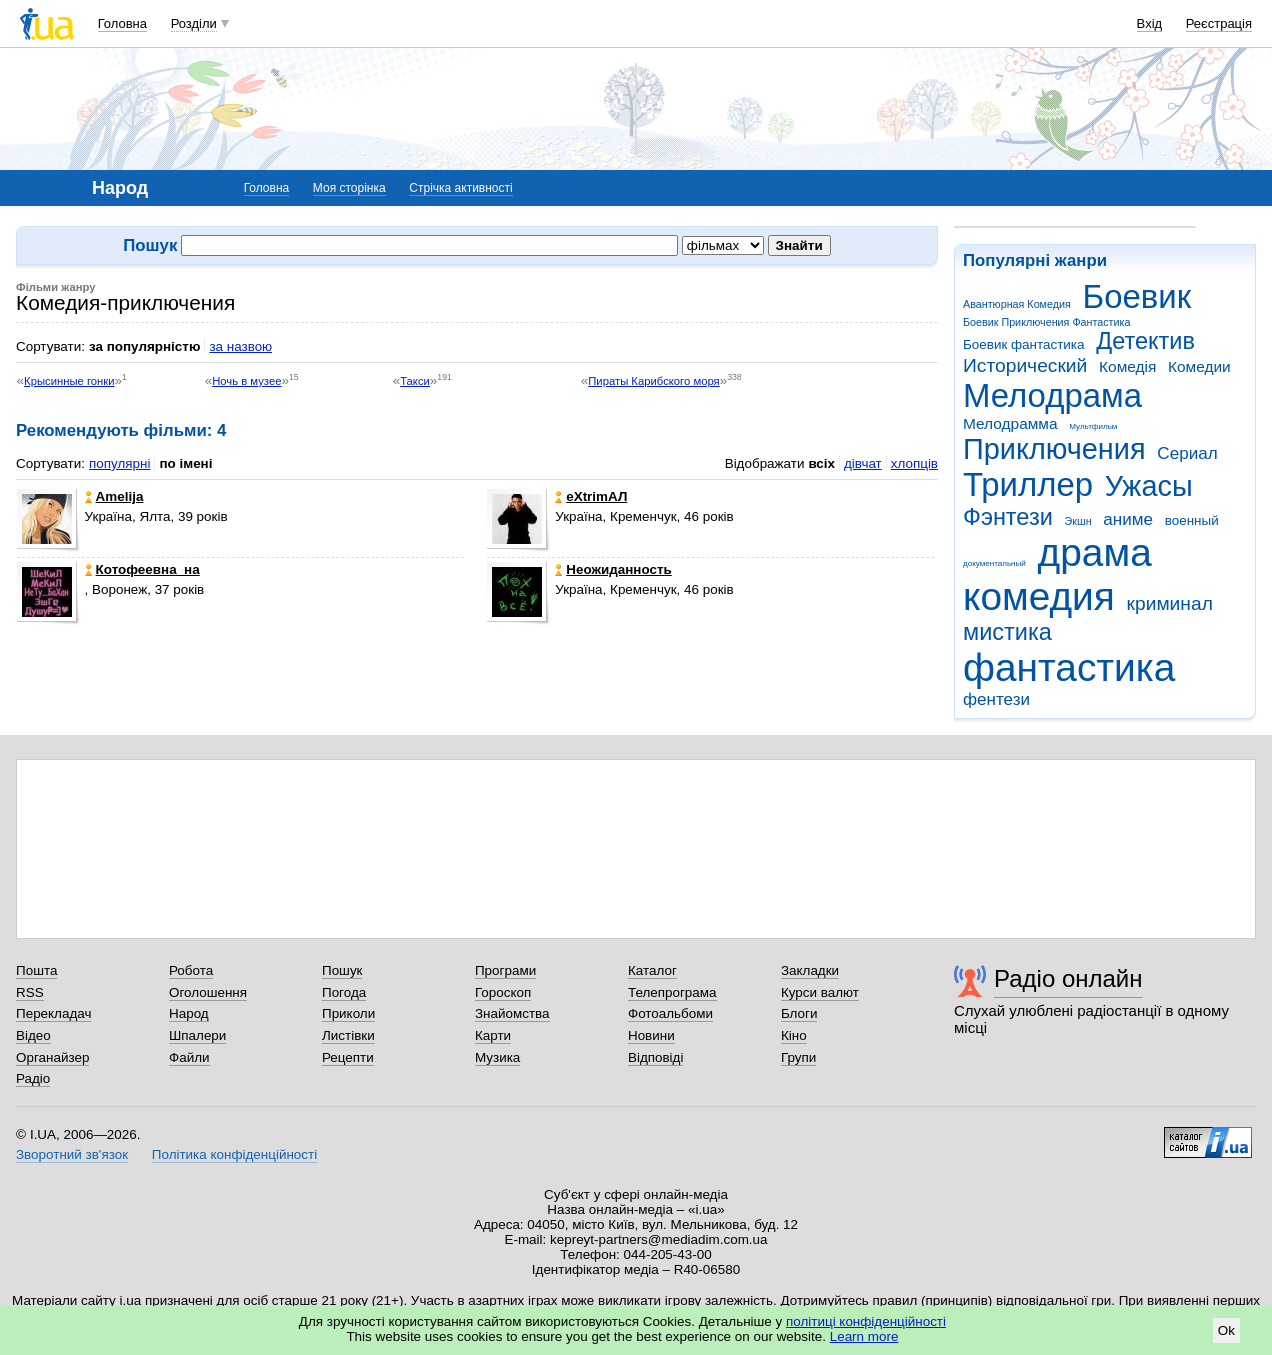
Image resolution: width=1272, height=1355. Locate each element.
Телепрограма (672, 992)
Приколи (348, 1013)
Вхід (1150, 23)
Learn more (864, 1336)
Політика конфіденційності (234, 1154)
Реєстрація (1219, 23)
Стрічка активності (460, 188)
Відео (33, 1035)
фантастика (1069, 667)
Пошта (36, 970)
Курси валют (820, 992)
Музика (497, 1057)
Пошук (342, 970)
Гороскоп (503, 992)
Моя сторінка (349, 188)
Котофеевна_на (142, 569)
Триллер (1028, 484)
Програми (505, 970)
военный (1192, 520)
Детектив (1145, 341)
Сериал (1187, 453)
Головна (122, 23)
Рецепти (348, 1057)
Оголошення (208, 992)
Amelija (114, 496)
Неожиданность (613, 569)
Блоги (799, 1013)
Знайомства (512, 1013)
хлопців (914, 463)
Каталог (652, 970)
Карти (493, 1035)
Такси (415, 381)
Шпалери (197, 1035)
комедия (1039, 596)
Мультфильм (1093, 426)
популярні (119, 463)
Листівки (348, 1035)
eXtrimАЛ (591, 496)
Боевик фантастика (1023, 344)
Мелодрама (1052, 395)
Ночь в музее (246, 381)
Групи (798, 1057)
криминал (1170, 603)
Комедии (1199, 366)
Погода (344, 992)
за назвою (240, 346)
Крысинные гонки (69, 381)
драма (1095, 552)
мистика (1007, 632)
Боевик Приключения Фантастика (1046, 322)
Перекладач (53, 1013)
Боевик (1137, 296)
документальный (994, 563)
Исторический (1025, 365)
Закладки (810, 970)
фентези (996, 699)
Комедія (1127, 366)
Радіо (33, 1078)
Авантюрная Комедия (1017, 304)
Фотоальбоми (670, 1013)
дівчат (863, 463)
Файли (189, 1057)
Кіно (794, 1035)
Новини (651, 1035)
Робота (191, 970)
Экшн (1078, 521)
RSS (30, 992)
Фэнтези (1008, 517)
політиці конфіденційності (866, 1321)
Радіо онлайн (1068, 978)
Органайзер (52, 1057)
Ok (1226, 1330)
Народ (189, 1013)
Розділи (194, 23)
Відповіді (656, 1057)
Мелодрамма (1010, 423)
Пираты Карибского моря (653, 381)
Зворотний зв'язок (72, 1154)
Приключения (1054, 449)
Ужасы (1149, 486)
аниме (1128, 519)
